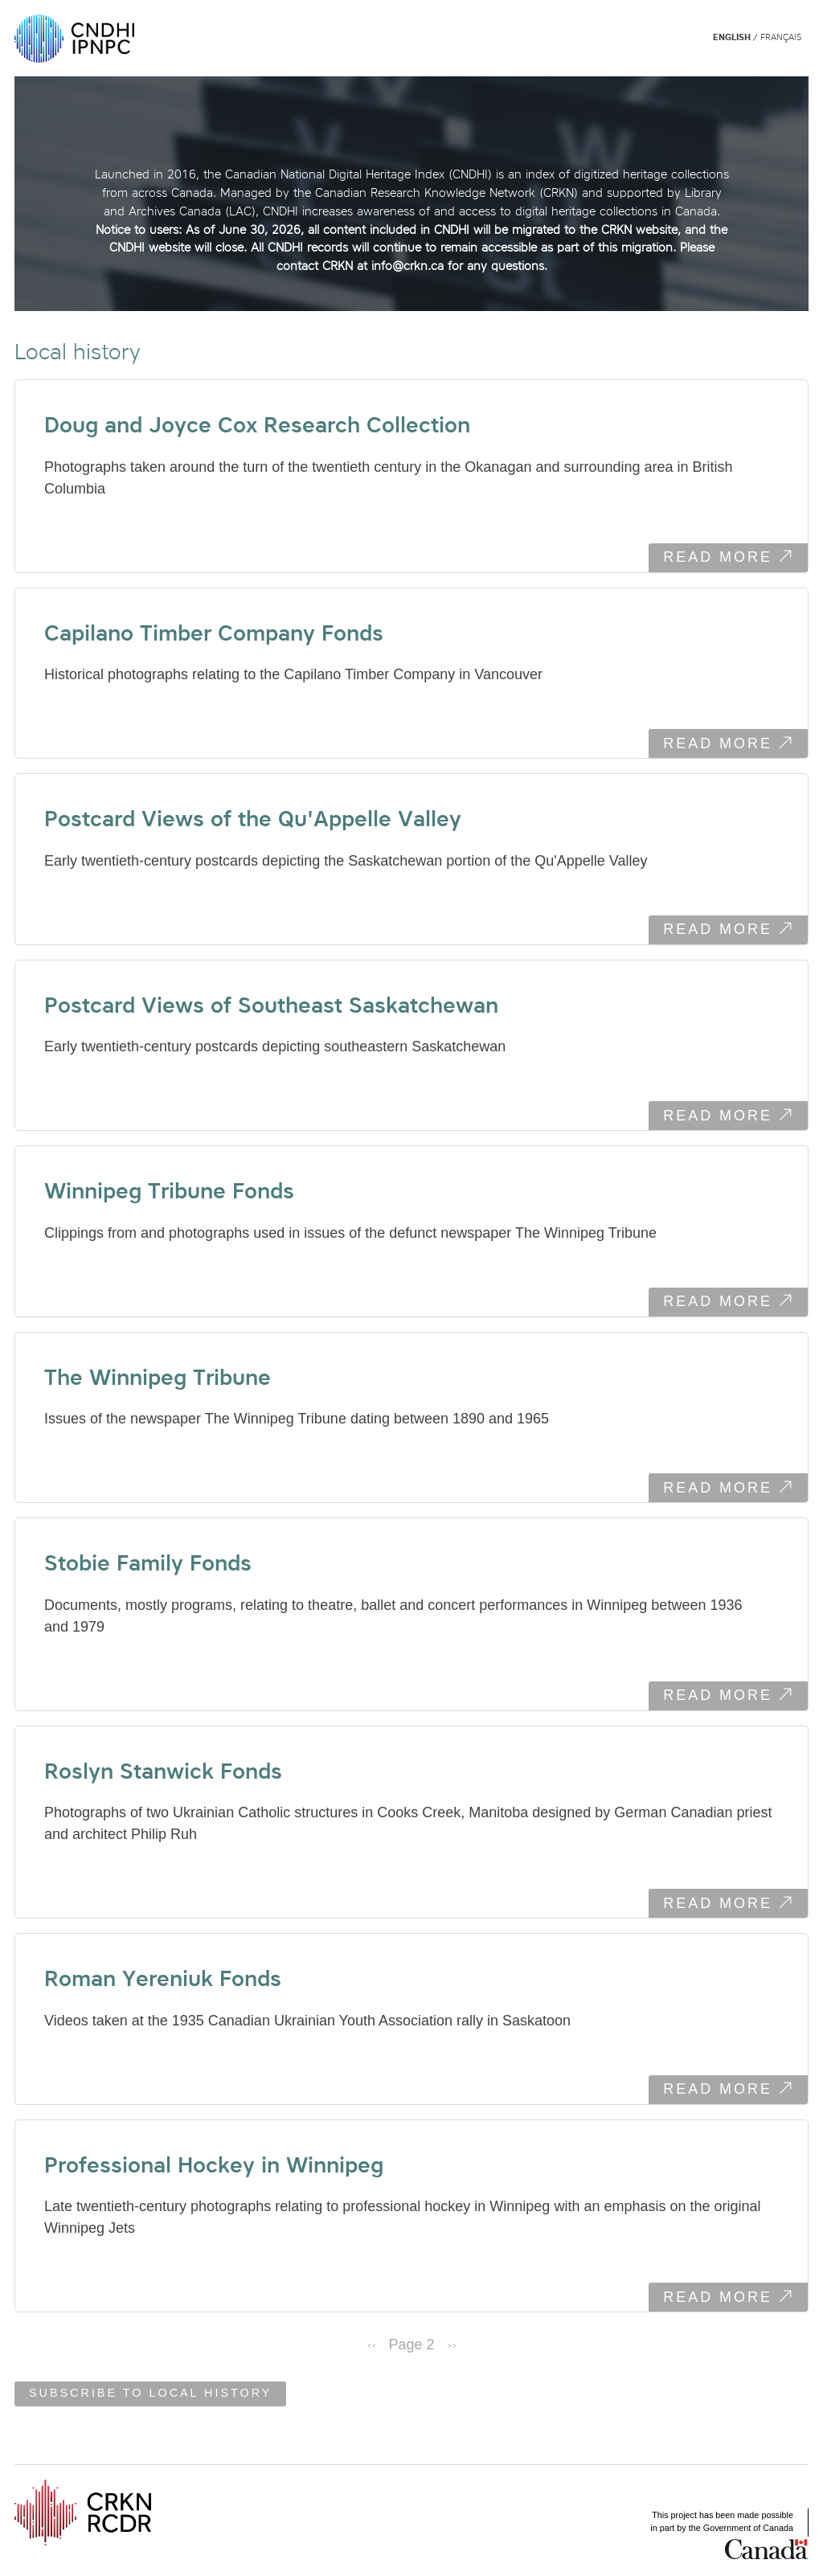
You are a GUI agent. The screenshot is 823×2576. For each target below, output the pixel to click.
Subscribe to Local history (150, 2393)
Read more (735, 559)
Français (780, 37)
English (732, 37)
